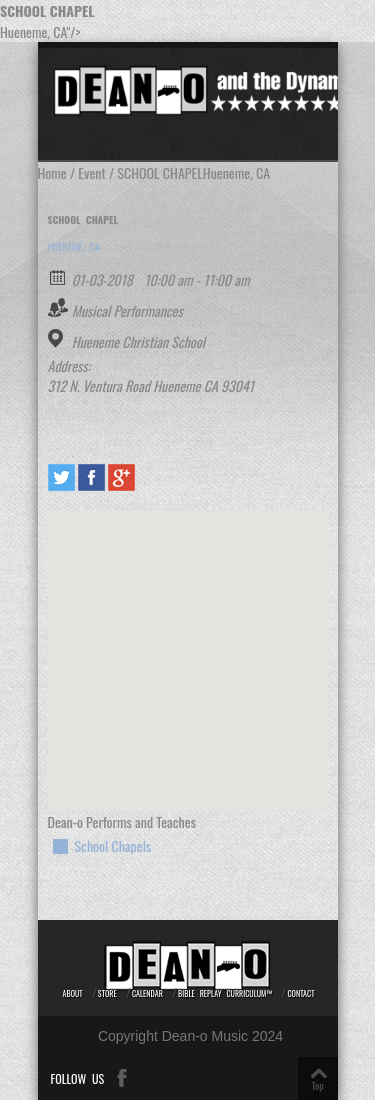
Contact (300, 993)
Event (91, 172)
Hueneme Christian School (138, 342)
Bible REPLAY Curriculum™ (225, 993)
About (73, 993)
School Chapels (113, 845)
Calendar (147, 993)
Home (52, 172)
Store (107, 993)
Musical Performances (127, 310)
